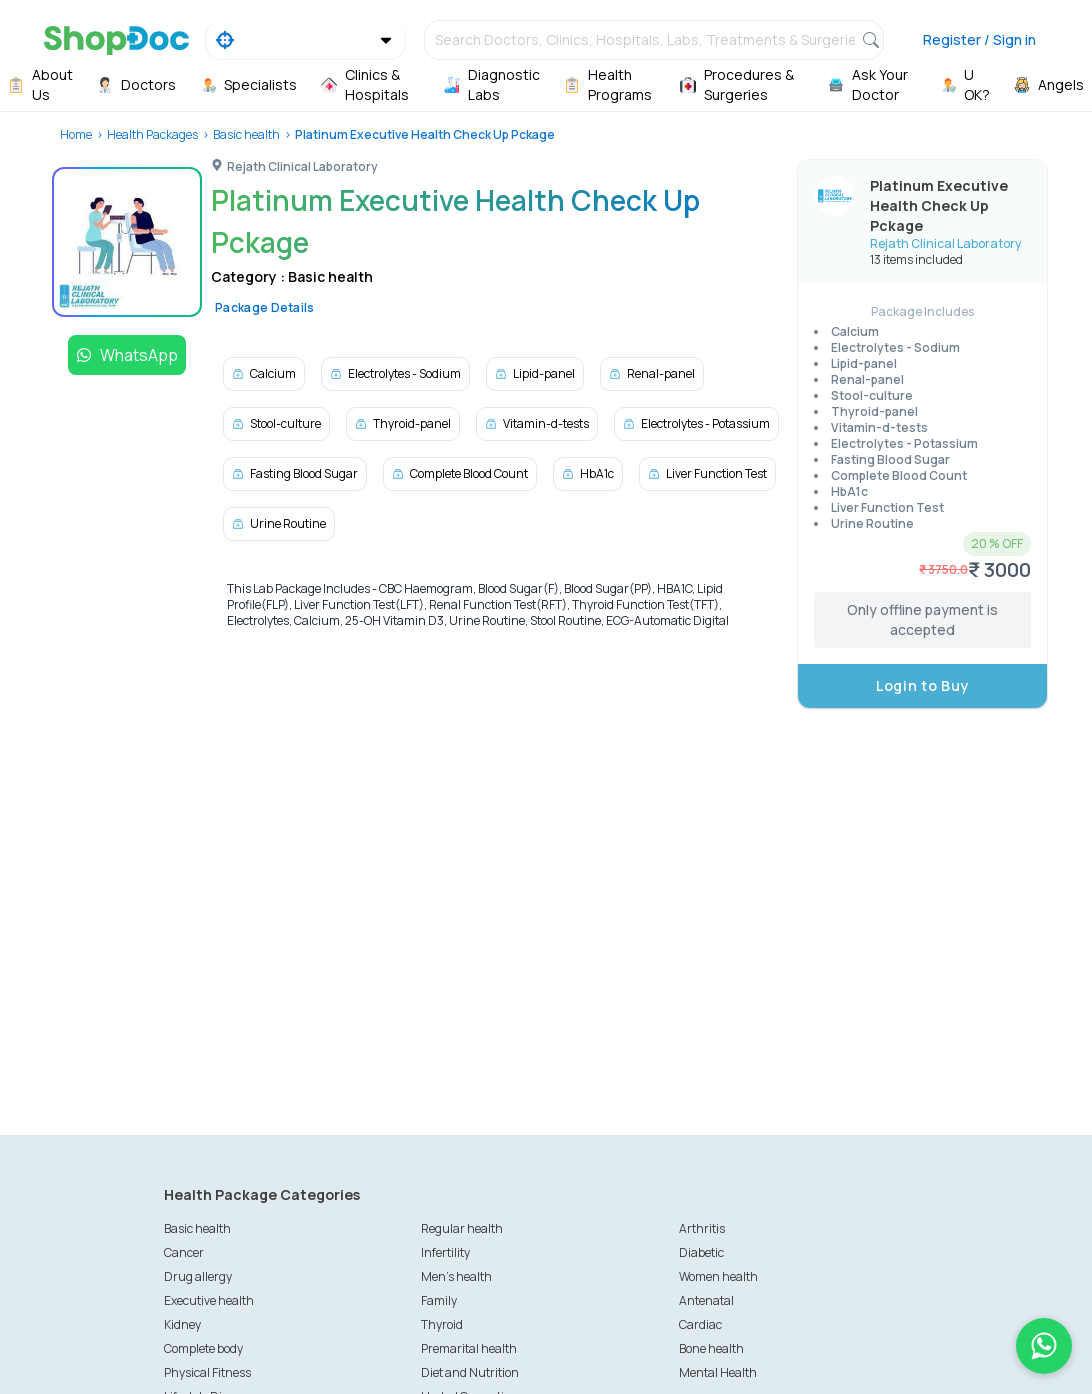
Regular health (462, 1228)
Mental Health (718, 1372)
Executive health (209, 1300)
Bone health (711, 1348)
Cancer (184, 1252)
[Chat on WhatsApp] (1044, 1346)
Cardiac (700, 1324)
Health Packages (152, 134)
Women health (718, 1276)
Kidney (182, 1324)
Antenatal (706, 1300)
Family (439, 1300)
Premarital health (469, 1348)
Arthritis (702, 1228)
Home (76, 134)
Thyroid (442, 1324)
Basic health (246, 134)
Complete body (203, 1348)
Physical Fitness (207, 1372)
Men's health (456, 1276)
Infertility (445, 1252)
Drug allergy (198, 1276)
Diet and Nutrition (470, 1372)
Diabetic (701, 1252)
